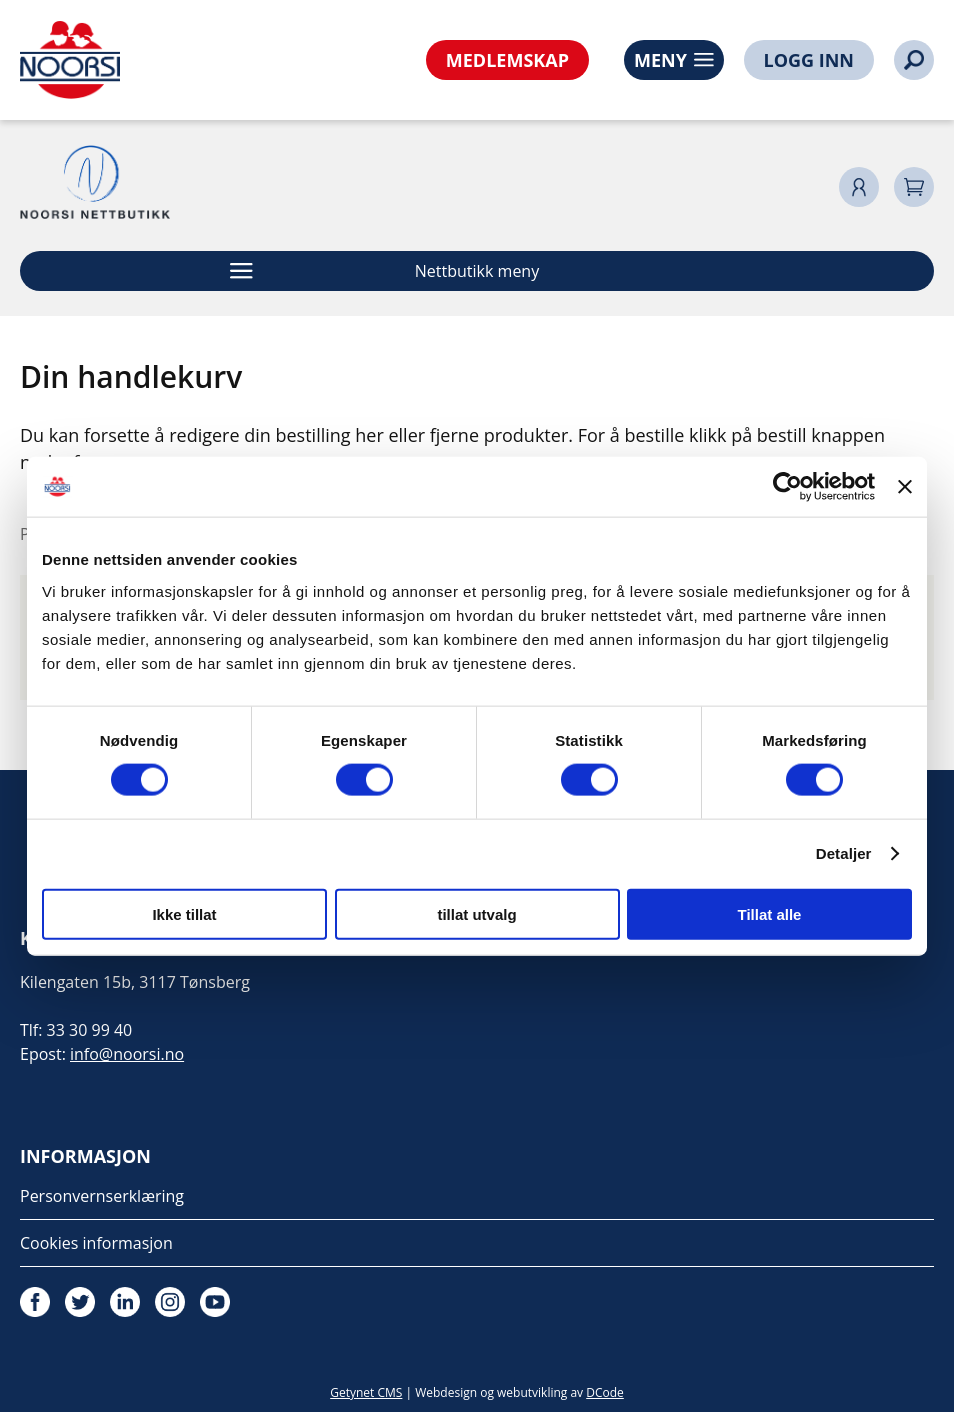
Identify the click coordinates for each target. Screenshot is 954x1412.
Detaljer (844, 853)
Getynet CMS (366, 1392)
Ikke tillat (184, 913)
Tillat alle (770, 913)
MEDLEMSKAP (507, 60)
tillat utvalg (476, 913)
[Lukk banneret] (905, 487)
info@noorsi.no (127, 1054)
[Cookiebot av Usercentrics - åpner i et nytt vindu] (787, 487)
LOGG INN (809, 60)
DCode (605, 1392)
